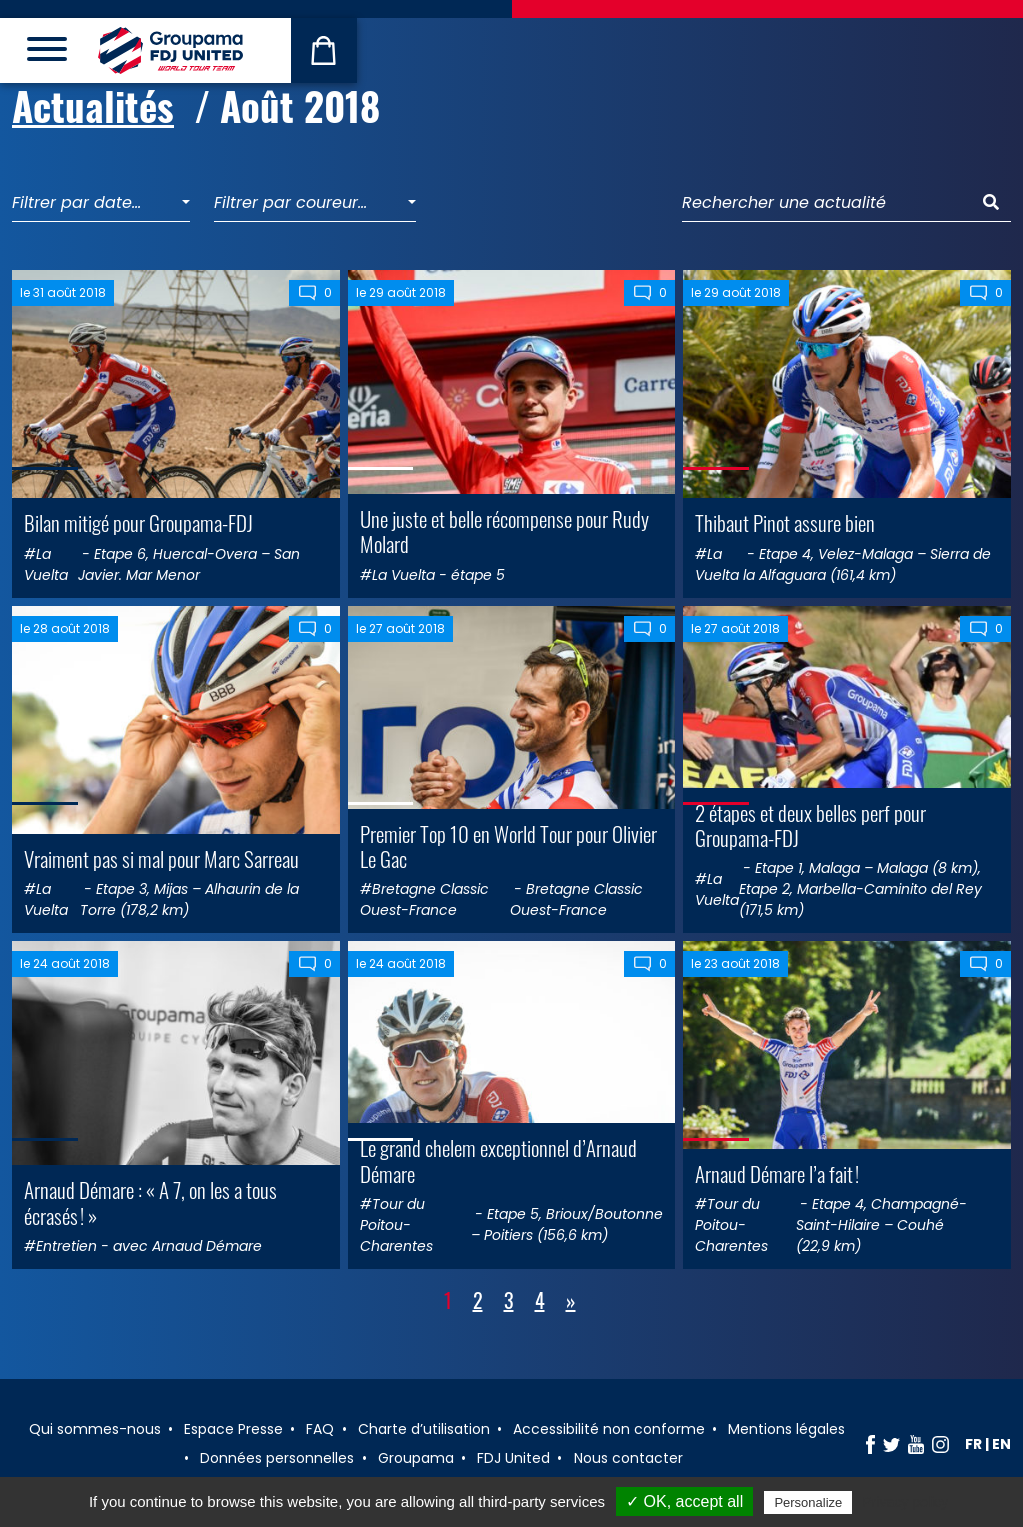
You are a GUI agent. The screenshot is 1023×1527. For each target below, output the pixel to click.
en (1001, 1444)
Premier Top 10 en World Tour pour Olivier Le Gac (508, 846)
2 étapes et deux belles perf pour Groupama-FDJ (810, 825)
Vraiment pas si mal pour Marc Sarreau (161, 858)
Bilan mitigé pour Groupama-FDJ (138, 522)
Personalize (808, 1502)
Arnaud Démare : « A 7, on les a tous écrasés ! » (150, 1202)
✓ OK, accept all (684, 1501)
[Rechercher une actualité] (827, 203)
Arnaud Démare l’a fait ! (777, 1173)
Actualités (93, 105)
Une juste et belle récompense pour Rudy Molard (504, 531)
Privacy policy (905, 1502)
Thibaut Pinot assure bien (785, 522)
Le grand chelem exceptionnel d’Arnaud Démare (498, 1160)
